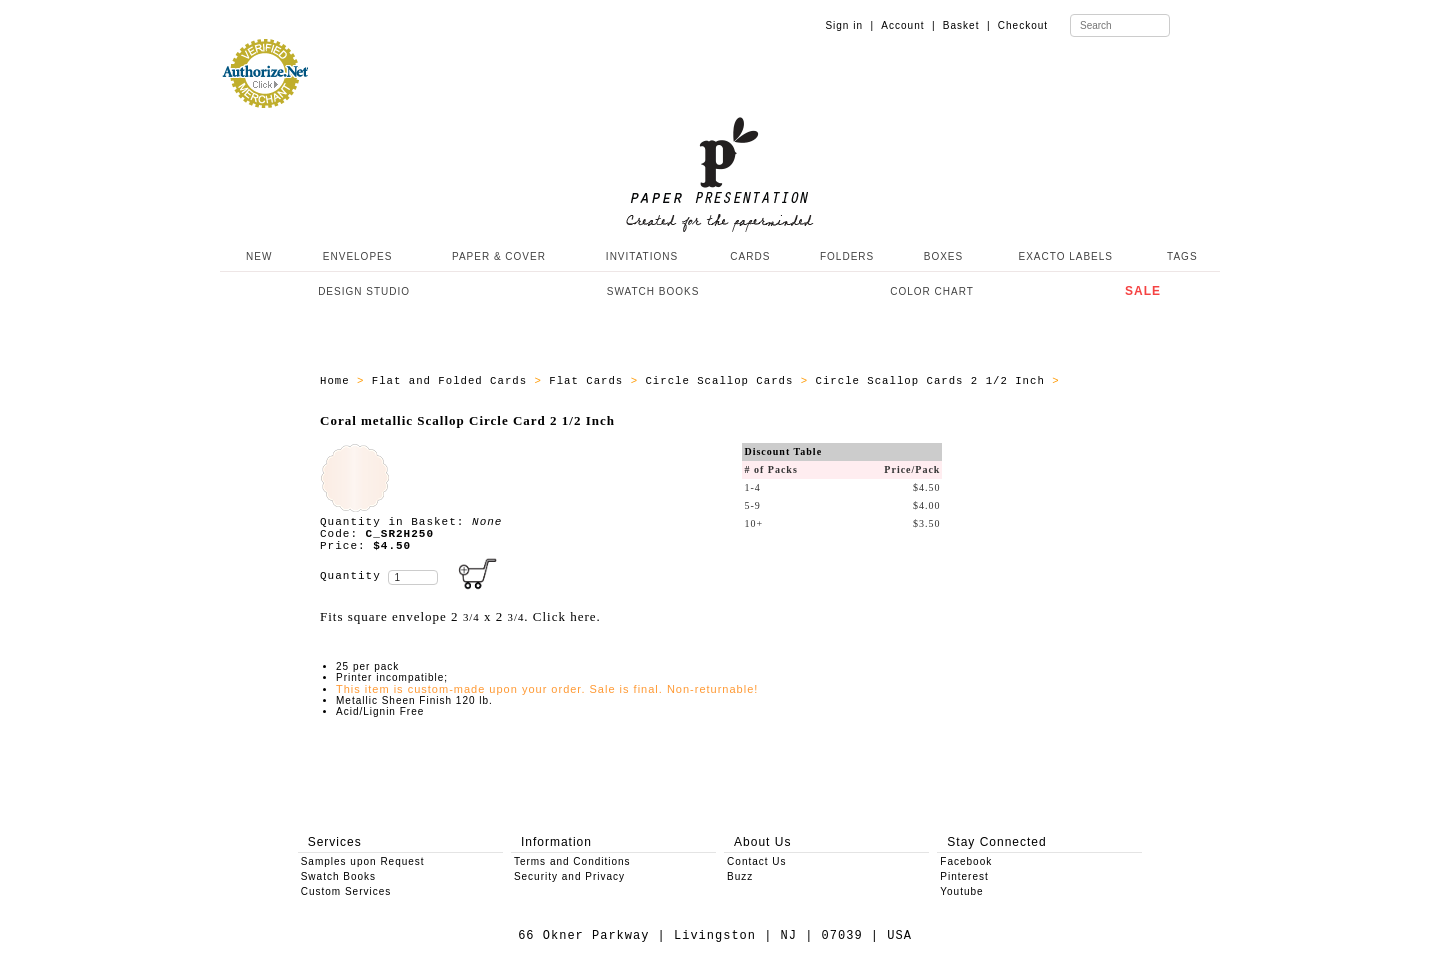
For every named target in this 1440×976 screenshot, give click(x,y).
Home (338, 381)
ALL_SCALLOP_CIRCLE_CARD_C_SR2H (431, 393)
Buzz (740, 876)
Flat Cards (589, 381)
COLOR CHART (932, 291)
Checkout (1023, 25)
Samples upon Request (363, 861)
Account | (908, 25)
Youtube (961, 891)
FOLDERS (847, 256)
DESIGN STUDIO (364, 291)
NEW (257, 256)
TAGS (1182, 256)
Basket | (967, 25)
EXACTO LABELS (1066, 256)
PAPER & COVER (499, 256)
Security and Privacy (569, 876)
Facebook (966, 861)
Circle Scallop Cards (722, 381)
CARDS (750, 256)
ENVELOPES (358, 256)
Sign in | (849, 25)
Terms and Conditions (572, 861)
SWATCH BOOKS (653, 291)
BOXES (943, 256)
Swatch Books (338, 876)
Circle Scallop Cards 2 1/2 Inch (934, 381)
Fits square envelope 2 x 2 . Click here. (460, 616)
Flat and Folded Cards (453, 381)
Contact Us (756, 861)
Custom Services (346, 891)
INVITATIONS (642, 256)
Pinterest (964, 876)
